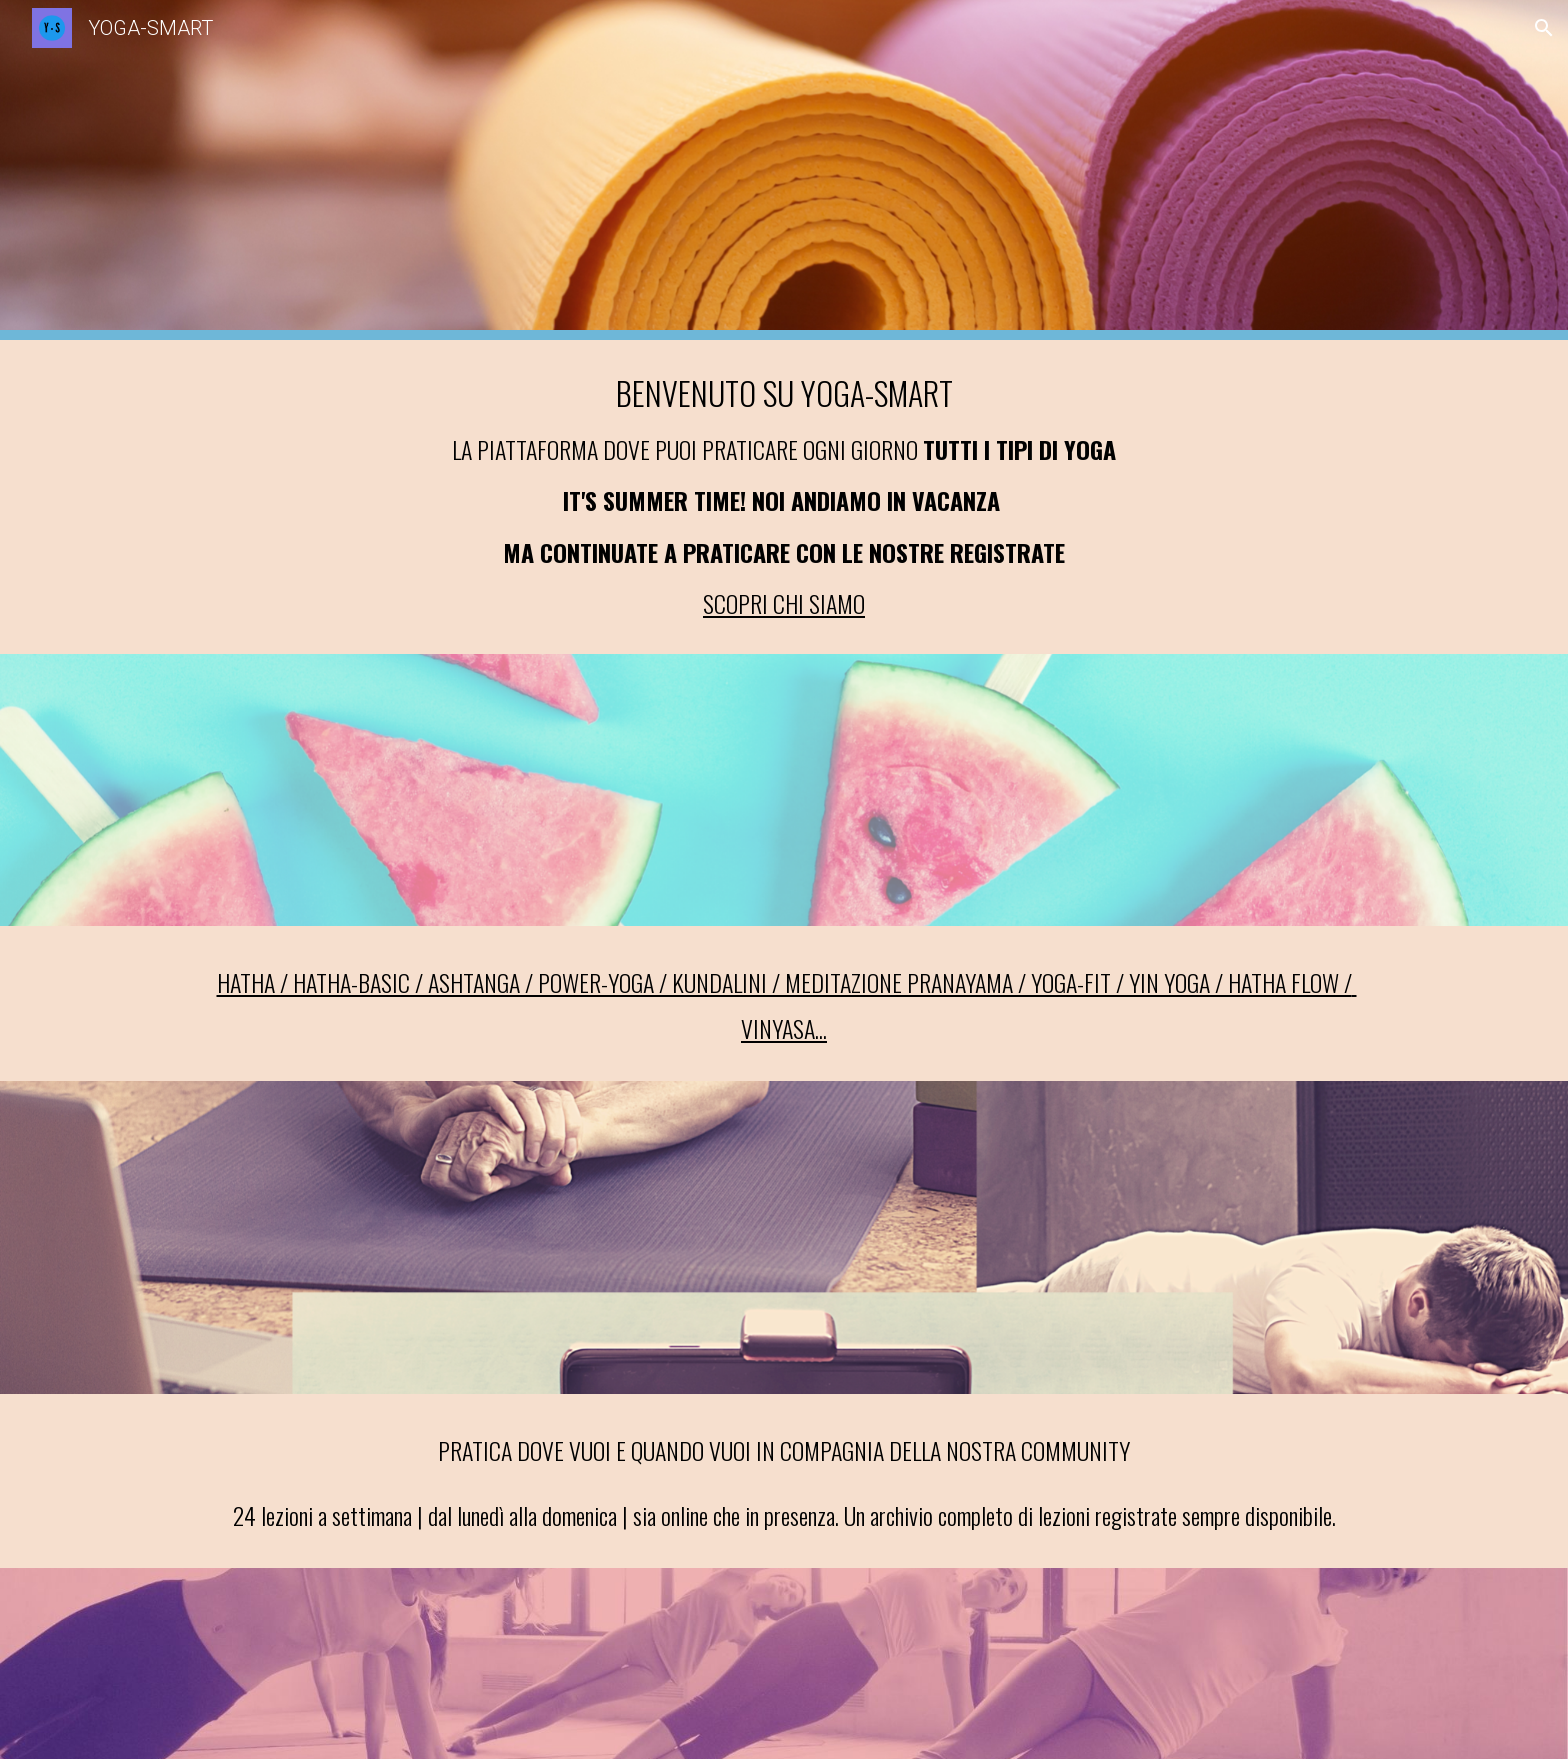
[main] (784, 497)
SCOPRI (738, 603)
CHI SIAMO (819, 603)
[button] (1544, 28)
